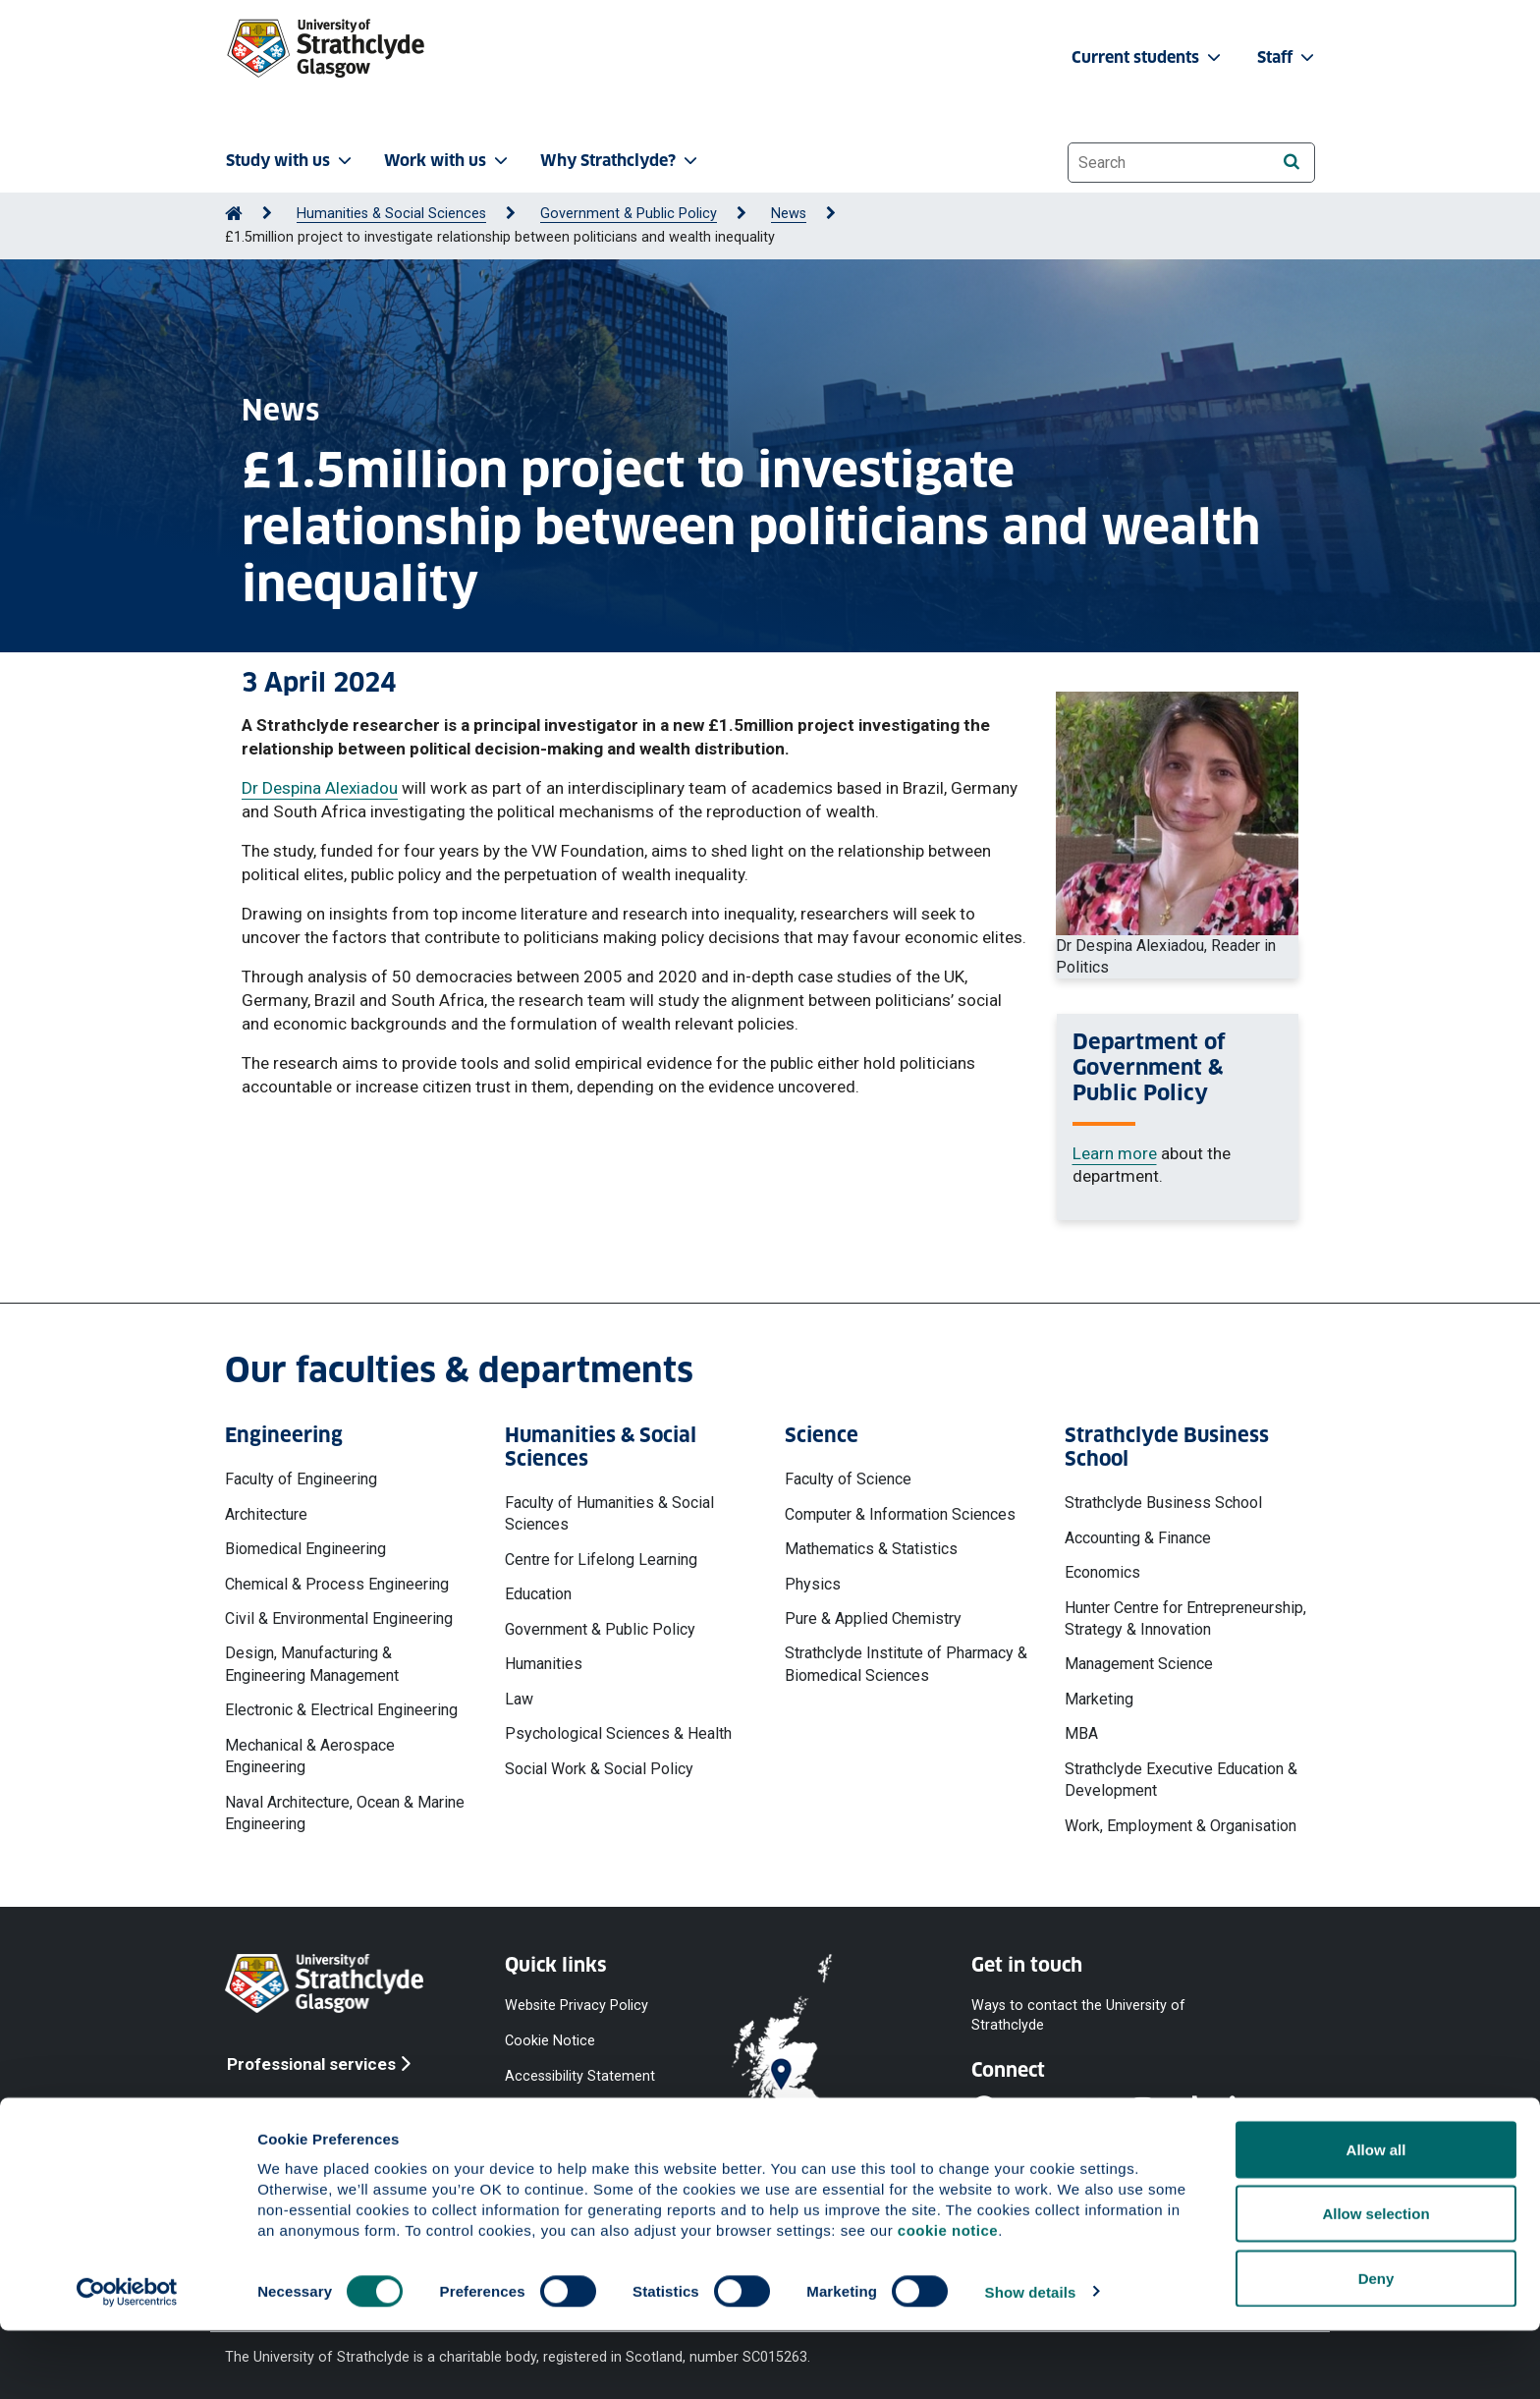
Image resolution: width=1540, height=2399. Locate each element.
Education (538, 1594)
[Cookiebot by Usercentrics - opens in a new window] (127, 2360)
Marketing (1099, 1699)
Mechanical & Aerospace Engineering (310, 1756)
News (788, 213)
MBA (1081, 1733)
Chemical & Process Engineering (337, 1584)
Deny (1376, 2346)
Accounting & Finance (1138, 1538)
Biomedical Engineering (305, 1548)
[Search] (1291, 161)
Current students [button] (1148, 57)
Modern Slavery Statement (554, 2157)
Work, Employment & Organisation (1180, 1825)
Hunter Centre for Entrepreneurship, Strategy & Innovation (1185, 1618)
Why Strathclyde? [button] (620, 160)
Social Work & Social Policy (599, 1768)
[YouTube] (1050, 2110)
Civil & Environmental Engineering (339, 1618)
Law (519, 1699)
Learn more (1114, 1153)
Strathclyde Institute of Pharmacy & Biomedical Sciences (906, 1664)
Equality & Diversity (564, 2111)
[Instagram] (1156, 2110)
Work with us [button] (448, 160)
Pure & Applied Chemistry (873, 1618)
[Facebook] (997, 2110)
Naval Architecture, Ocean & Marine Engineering (345, 1813)
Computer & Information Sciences (900, 1514)
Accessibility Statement (580, 2076)
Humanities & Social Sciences (391, 213)
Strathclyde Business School (1163, 1502)
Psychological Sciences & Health (618, 1733)
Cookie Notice (550, 2041)
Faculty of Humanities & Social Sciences (609, 1513)
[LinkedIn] (1254, 2110)
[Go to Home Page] (234, 213)
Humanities (543, 1663)
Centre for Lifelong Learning (601, 1559)
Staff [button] (1287, 57)
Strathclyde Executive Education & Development (1181, 1779)
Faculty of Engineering (301, 1479)
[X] (1104, 2110)
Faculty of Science (848, 1479)
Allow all (1376, 2217)
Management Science (1139, 1663)
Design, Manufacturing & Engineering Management (312, 1664)
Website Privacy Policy (576, 2005)
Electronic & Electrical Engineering (341, 1710)
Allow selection (1375, 2282)
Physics (813, 1584)
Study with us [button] (291, 160)
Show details (1030, 2360)
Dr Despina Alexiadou (320, 788)
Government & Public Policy (628, 213)
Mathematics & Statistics (871, 1548)
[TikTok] (1205, 2110)
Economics (1102, 1572)
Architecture (266, 1514)
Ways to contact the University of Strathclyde (1078, 2015)
